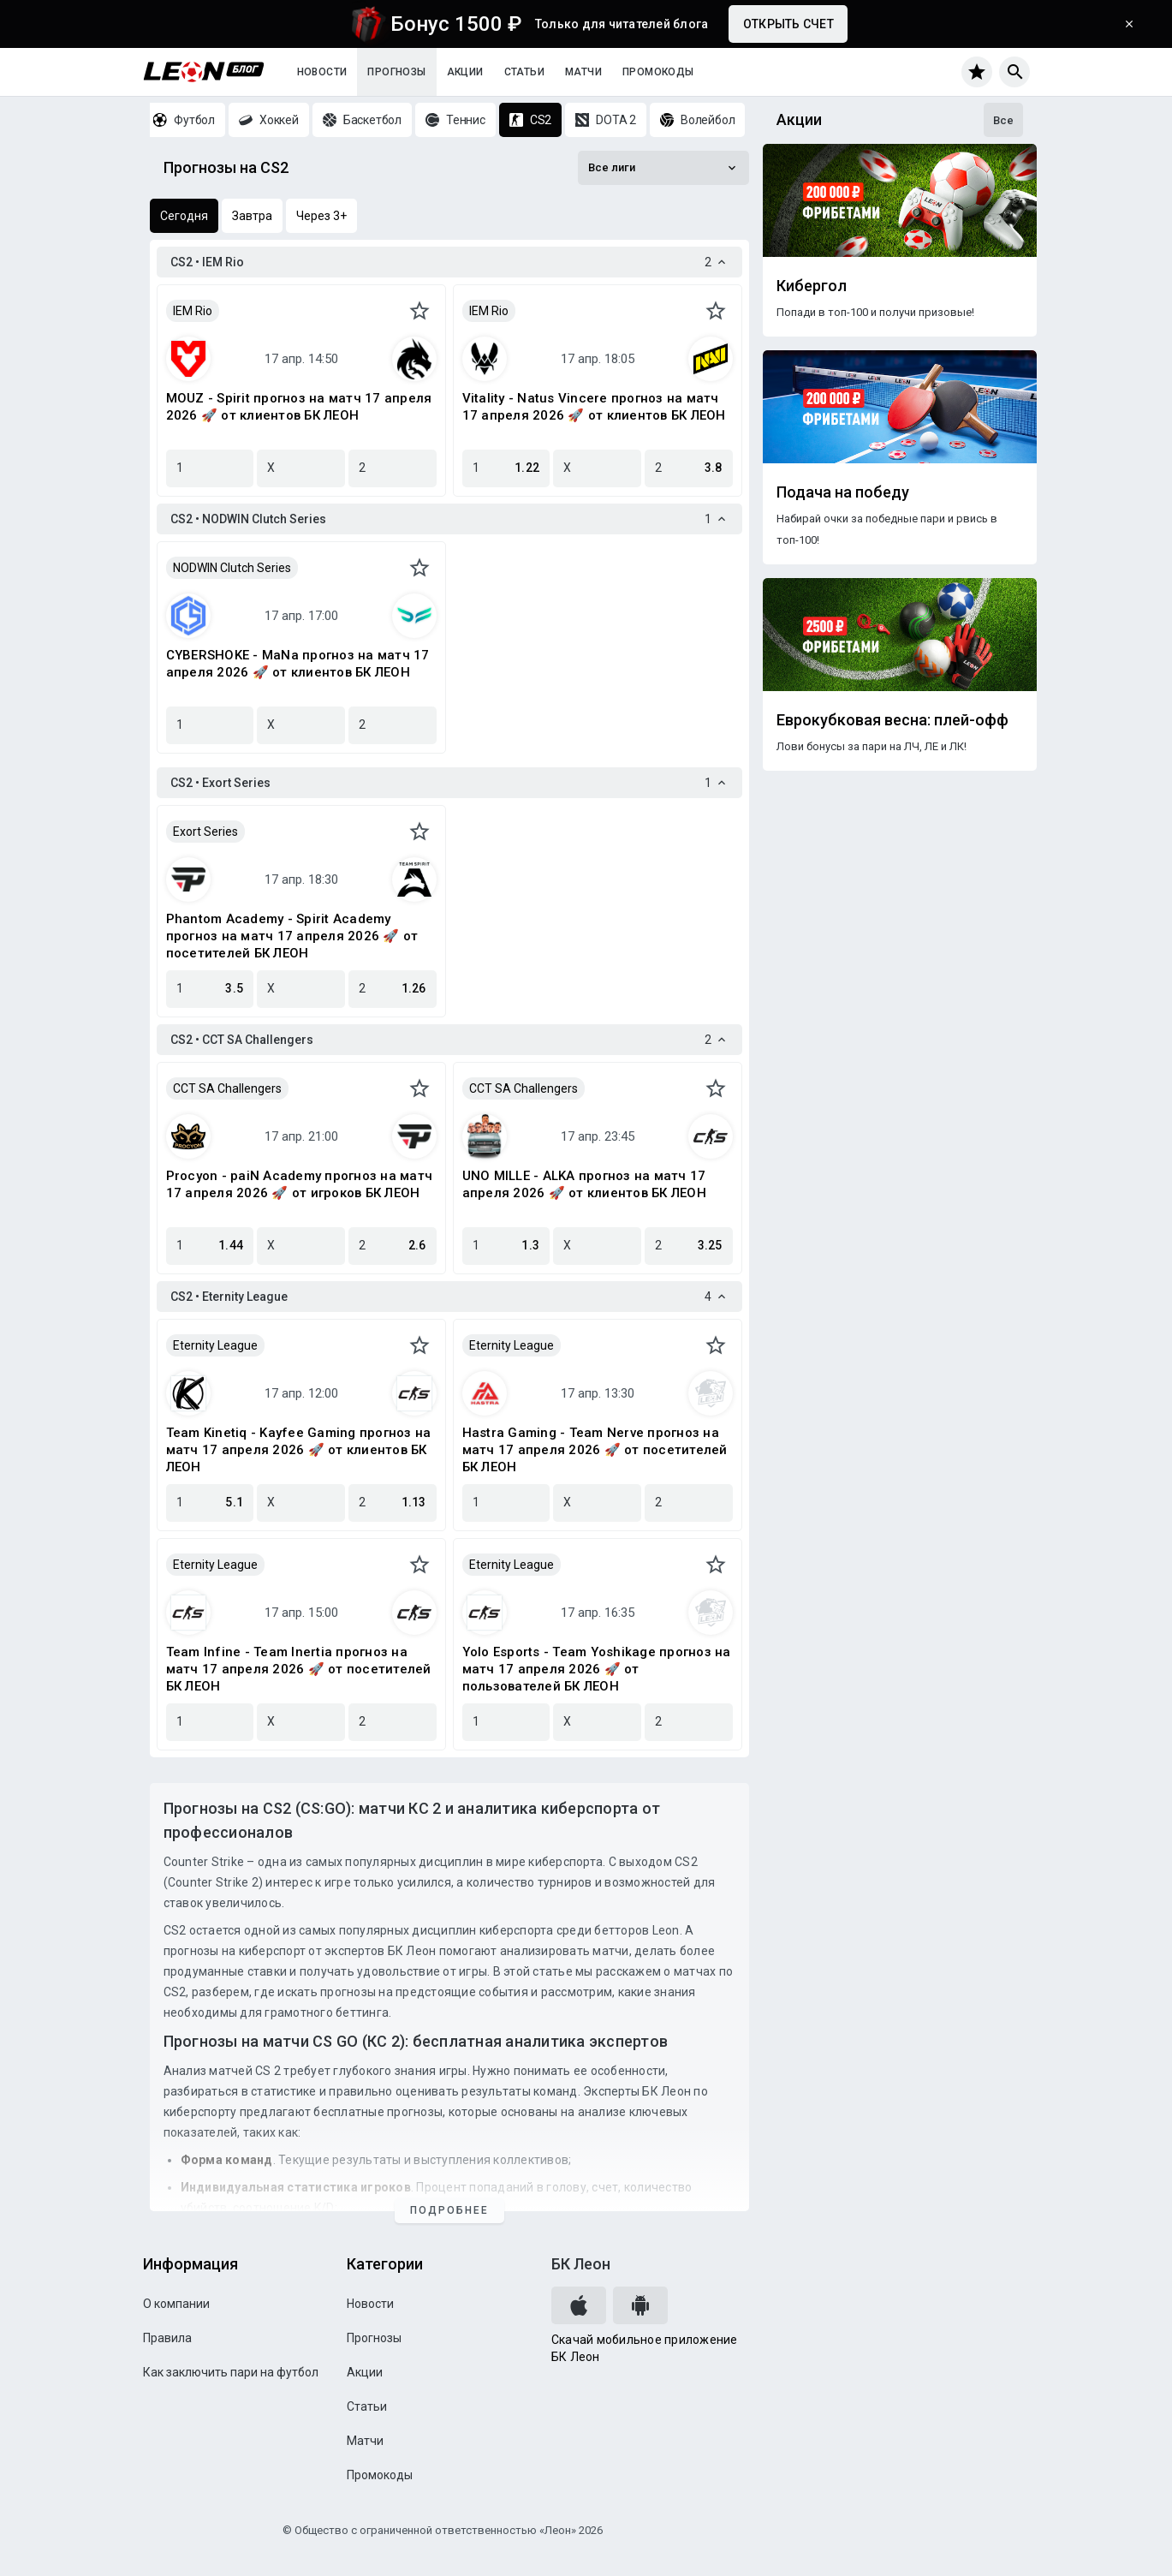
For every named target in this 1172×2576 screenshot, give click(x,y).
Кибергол (811, 286)
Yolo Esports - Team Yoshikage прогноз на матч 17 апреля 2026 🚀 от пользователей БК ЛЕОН (596, 1669)
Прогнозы (396, 72)
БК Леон (580, 2264)
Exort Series (205, 831)
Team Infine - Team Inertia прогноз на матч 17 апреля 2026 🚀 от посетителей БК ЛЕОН (298, 1669)
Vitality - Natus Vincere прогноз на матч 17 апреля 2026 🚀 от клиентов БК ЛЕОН (594, 407)
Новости (322, 72)
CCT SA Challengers (227, 1088)
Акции (465, 72)
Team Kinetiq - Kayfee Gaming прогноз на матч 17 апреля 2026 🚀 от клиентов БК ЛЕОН (298, 1450)
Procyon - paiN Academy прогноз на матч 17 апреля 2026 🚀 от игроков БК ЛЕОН (299, 1184)
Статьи (524, 72)
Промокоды (658, 72)
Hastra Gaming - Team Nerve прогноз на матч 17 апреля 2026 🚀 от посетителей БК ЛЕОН (595, 1450)
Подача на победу (842, 492)
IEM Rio (192, 311)
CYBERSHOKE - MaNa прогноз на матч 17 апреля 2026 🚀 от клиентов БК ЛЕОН (298, 663)
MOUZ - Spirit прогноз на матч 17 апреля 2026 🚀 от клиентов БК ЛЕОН (299, 407)
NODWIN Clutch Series (232, 568)
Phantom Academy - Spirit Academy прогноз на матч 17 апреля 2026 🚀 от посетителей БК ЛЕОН (292, 936)
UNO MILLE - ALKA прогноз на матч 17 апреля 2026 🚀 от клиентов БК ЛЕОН (584, 1184)
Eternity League (215, 1345)
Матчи (583, 72)
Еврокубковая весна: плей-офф (892, 720)
